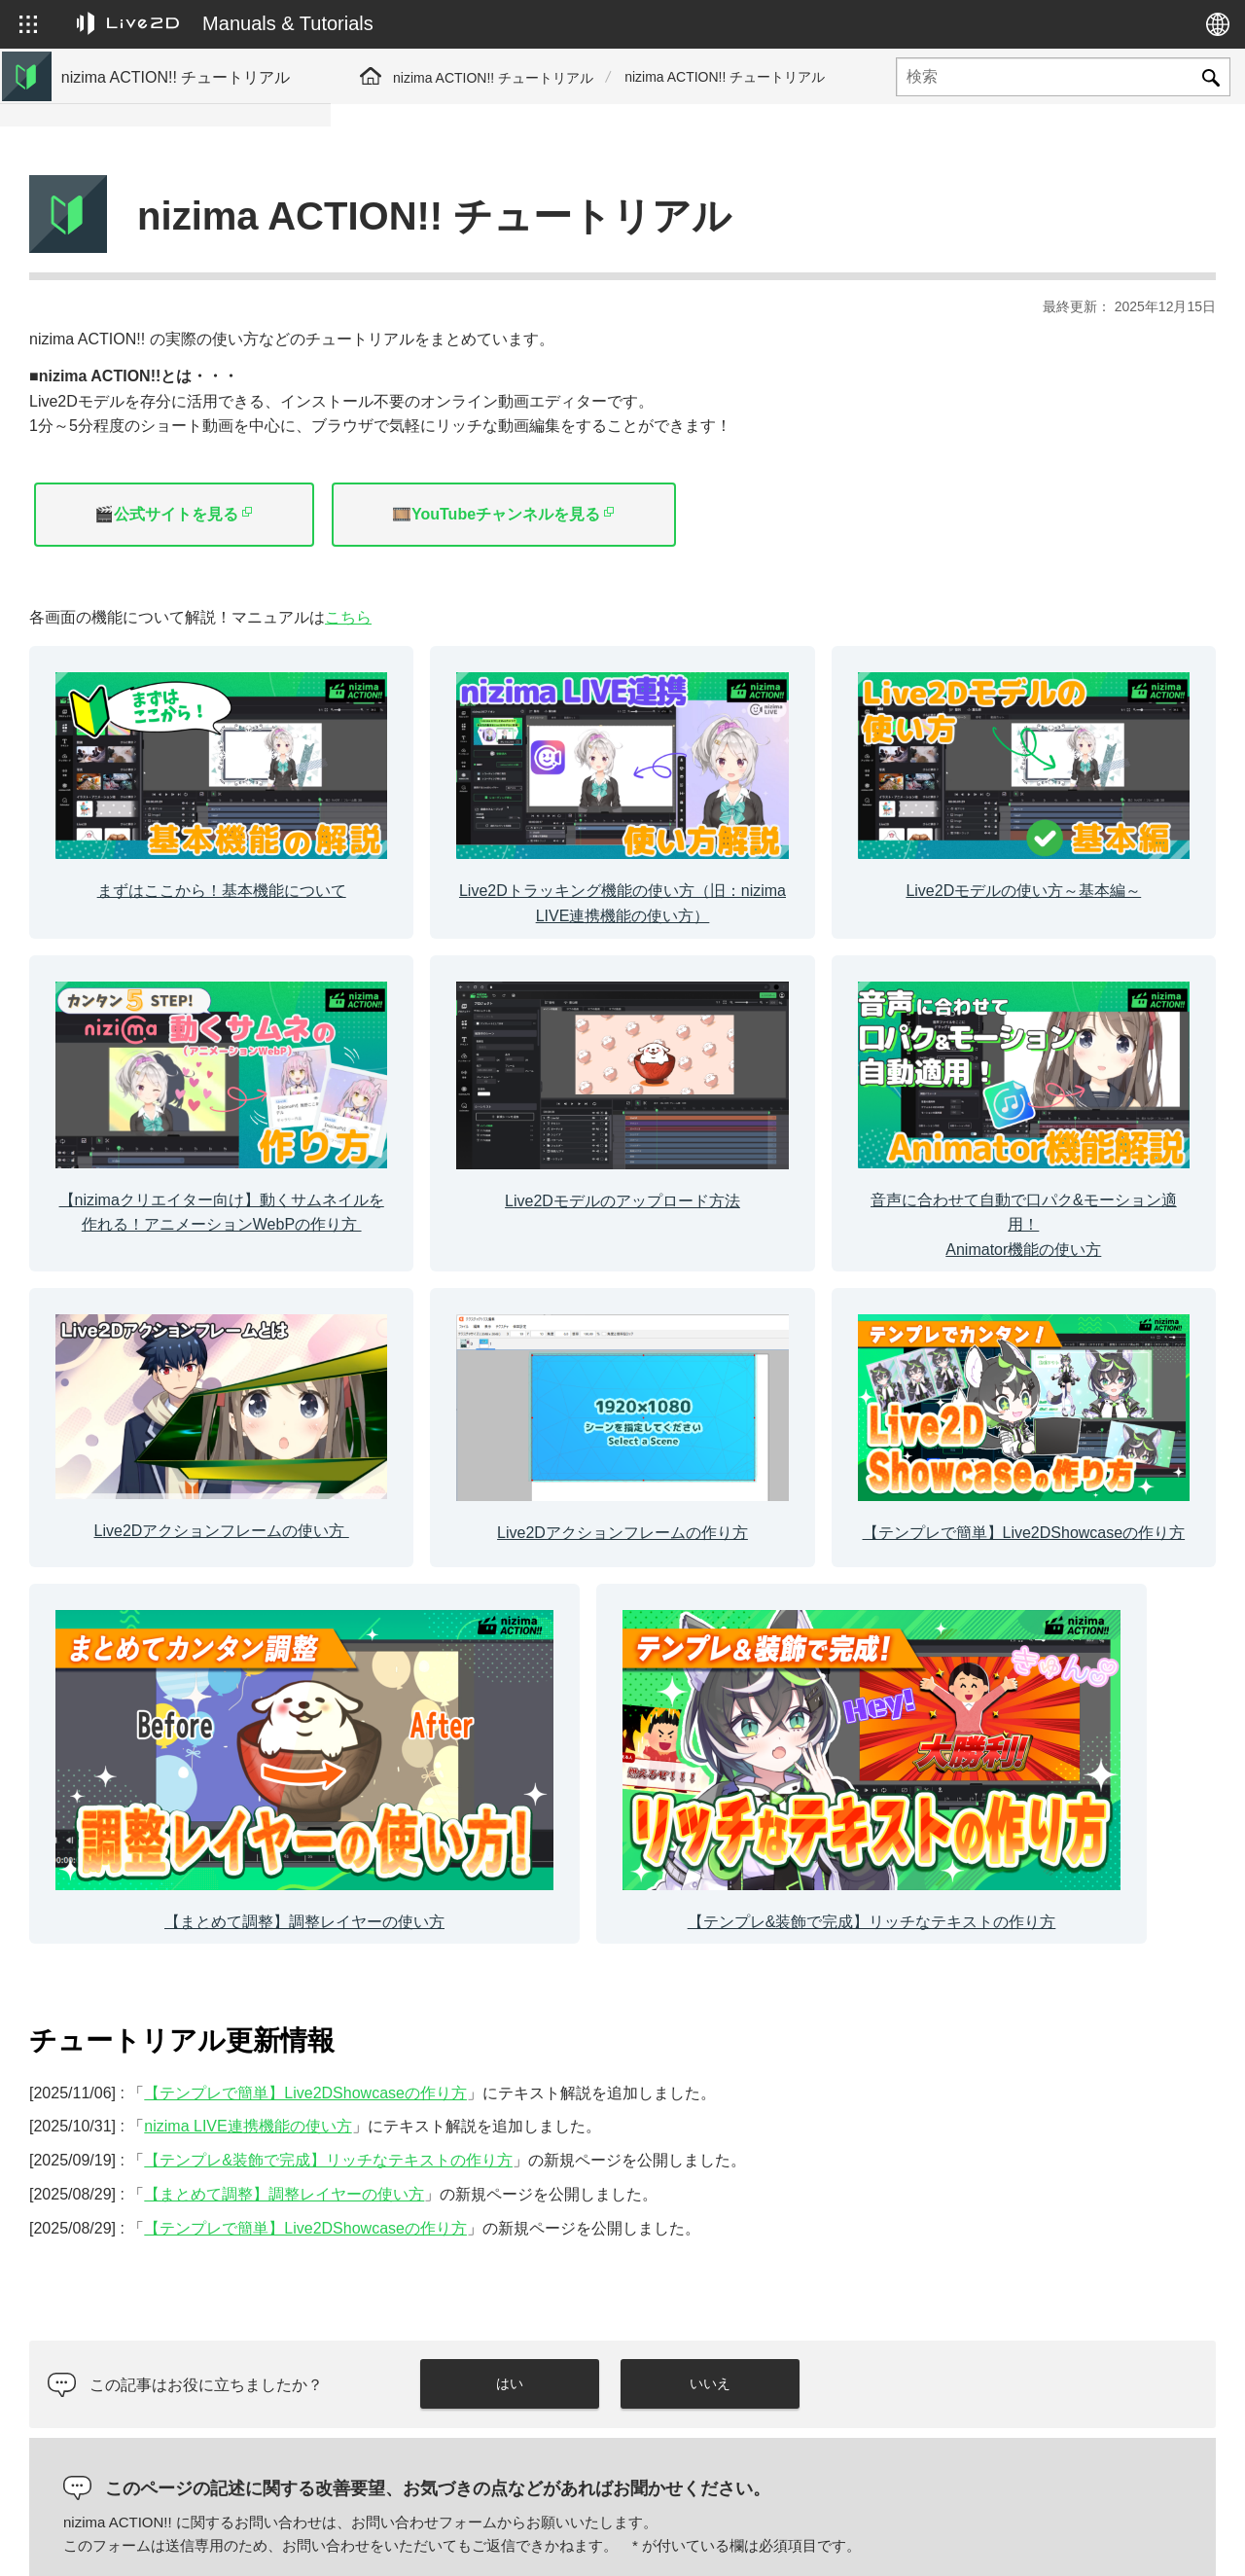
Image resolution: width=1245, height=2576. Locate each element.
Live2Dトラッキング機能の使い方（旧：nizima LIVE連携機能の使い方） (187, 269)
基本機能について (118, 227)
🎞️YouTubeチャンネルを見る (827, 465)
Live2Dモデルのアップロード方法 (167, 393)
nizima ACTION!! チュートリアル (493, 78)
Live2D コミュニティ (1122, 2540)
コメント (430, 2294)
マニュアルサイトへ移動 (139, 196)
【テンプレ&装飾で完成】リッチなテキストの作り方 (191, 610)
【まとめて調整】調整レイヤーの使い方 (186, 569)
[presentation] (1034, 2347)
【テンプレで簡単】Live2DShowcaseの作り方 (191, 528)
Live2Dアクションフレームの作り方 (174, 486)
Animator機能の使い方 (132, 424)
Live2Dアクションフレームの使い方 (174, 455)
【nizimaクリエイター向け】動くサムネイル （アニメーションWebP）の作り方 (186, 352)
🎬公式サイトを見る (497, 465)
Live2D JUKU (840, 2540)
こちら (679, 568)
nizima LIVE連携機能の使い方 (578, 1811)
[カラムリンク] (497, 724)
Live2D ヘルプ (969, 2540)
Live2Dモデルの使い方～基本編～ (167, 310)
